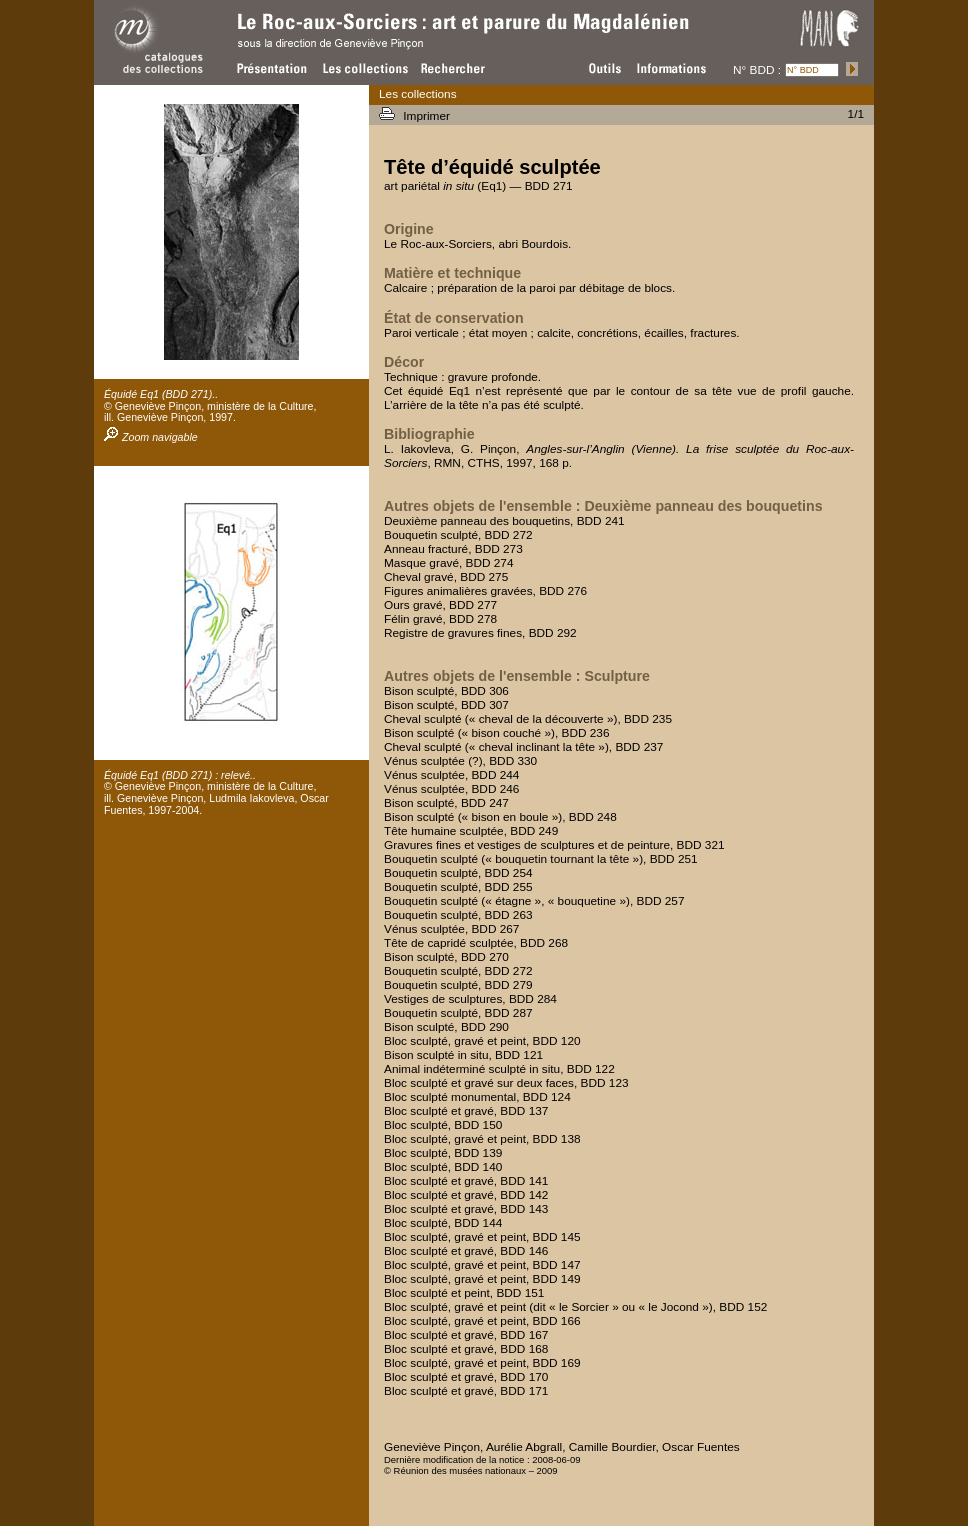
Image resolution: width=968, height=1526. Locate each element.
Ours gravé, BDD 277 (440, 605)
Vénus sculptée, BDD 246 (451, 789)
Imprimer (428, 116)
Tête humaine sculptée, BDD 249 (471, 831)
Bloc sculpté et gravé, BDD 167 (466, 1335)
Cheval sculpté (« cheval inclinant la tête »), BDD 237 (523, 747)
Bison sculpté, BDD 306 (446, 691)
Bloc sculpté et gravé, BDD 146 (466, 1251)
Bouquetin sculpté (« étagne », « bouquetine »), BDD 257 (534, 901)
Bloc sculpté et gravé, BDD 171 (466, 1391)
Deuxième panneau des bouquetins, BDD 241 (504, 521)
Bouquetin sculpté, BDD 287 (458, 1013)
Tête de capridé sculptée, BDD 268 (476, 943)
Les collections (418, 94)
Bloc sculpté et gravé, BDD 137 (466, 1111)
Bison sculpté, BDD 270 (446, 957)
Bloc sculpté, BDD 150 (443, 1125)
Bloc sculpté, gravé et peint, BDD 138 (482, 1139)
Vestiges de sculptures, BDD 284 (470, 999)
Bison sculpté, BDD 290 (446, 1027)
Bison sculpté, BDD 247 (446, 803)
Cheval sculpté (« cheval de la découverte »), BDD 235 (528, 719)
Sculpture (616, 676)
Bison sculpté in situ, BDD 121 (463, 1055)
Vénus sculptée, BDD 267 (451, 929)
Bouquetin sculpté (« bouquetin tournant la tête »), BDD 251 (541, 859)
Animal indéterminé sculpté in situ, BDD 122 (499, 1069)
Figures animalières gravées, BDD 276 (485, 591)
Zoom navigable (151, 437)
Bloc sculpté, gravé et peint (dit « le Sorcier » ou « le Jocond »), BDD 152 (575, 1307)
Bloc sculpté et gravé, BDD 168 (466, 1349)
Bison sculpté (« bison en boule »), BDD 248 (500, 817)
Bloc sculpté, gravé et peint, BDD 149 (482, 1279)
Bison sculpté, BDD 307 (446, 705)
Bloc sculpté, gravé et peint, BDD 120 (482, 1041)
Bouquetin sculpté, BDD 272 (458, 535)
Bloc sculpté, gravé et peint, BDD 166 (482, 1321)
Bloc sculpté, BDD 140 (443, 1167)
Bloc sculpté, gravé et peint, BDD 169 (482, 1363)
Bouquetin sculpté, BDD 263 (458, 915)
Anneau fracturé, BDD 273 (453, 549)
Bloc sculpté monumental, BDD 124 (477, 1097)
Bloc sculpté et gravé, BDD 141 (466, 1181)
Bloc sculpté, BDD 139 (443, 1153)
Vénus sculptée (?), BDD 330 (460, 761)
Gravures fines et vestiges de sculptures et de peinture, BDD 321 (554, 845)
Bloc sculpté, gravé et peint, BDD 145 (482, 1237)
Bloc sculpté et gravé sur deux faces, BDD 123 (506, 1083)
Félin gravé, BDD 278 (440, 619)
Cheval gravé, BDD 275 (446, 577)
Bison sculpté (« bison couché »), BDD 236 (497, 733)
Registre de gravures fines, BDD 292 (480, 633)
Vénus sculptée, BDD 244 (451, 775)
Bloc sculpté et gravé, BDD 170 (466, 1377)
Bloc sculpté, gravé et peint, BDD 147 (482, 1265)
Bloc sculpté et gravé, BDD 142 (466, 1195)
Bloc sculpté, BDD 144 (443, 1223)
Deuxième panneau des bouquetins (703, 506)
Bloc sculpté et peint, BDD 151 (464, 1293)
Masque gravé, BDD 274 (449, 563)
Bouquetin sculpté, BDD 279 (458, 985)
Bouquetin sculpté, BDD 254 (458, 873)
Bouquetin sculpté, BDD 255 (458, 887)
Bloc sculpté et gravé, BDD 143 (466, 1209)
